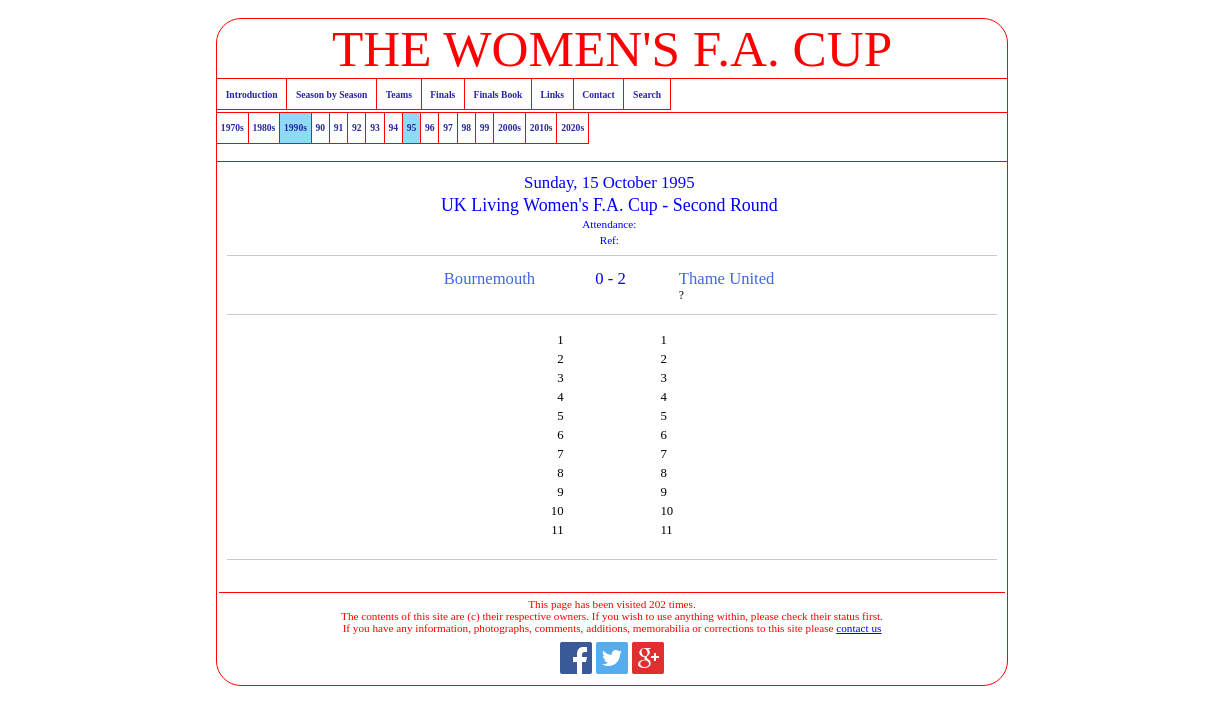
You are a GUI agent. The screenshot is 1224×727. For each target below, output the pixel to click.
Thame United (727, 278)
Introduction (252, 94)
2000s (509, 127)
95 (412, 127)
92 (357, 127)
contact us (858, 628)
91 (339, 127)
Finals (442, 94)
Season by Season (331, 94)
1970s (232, 127)
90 (321, 127)
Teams (399, 94)
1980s (263, 127)
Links (552, 94)
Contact (598, 94)
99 (485, 127)
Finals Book (498, 94)
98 (467, 127)
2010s (541, 127)
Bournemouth (489, 278)
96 (430, 127)
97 (448, 127)
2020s (572, 127)
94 (394, 127)
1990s (295, 127)
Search (647, 94)
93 (375, 127)
